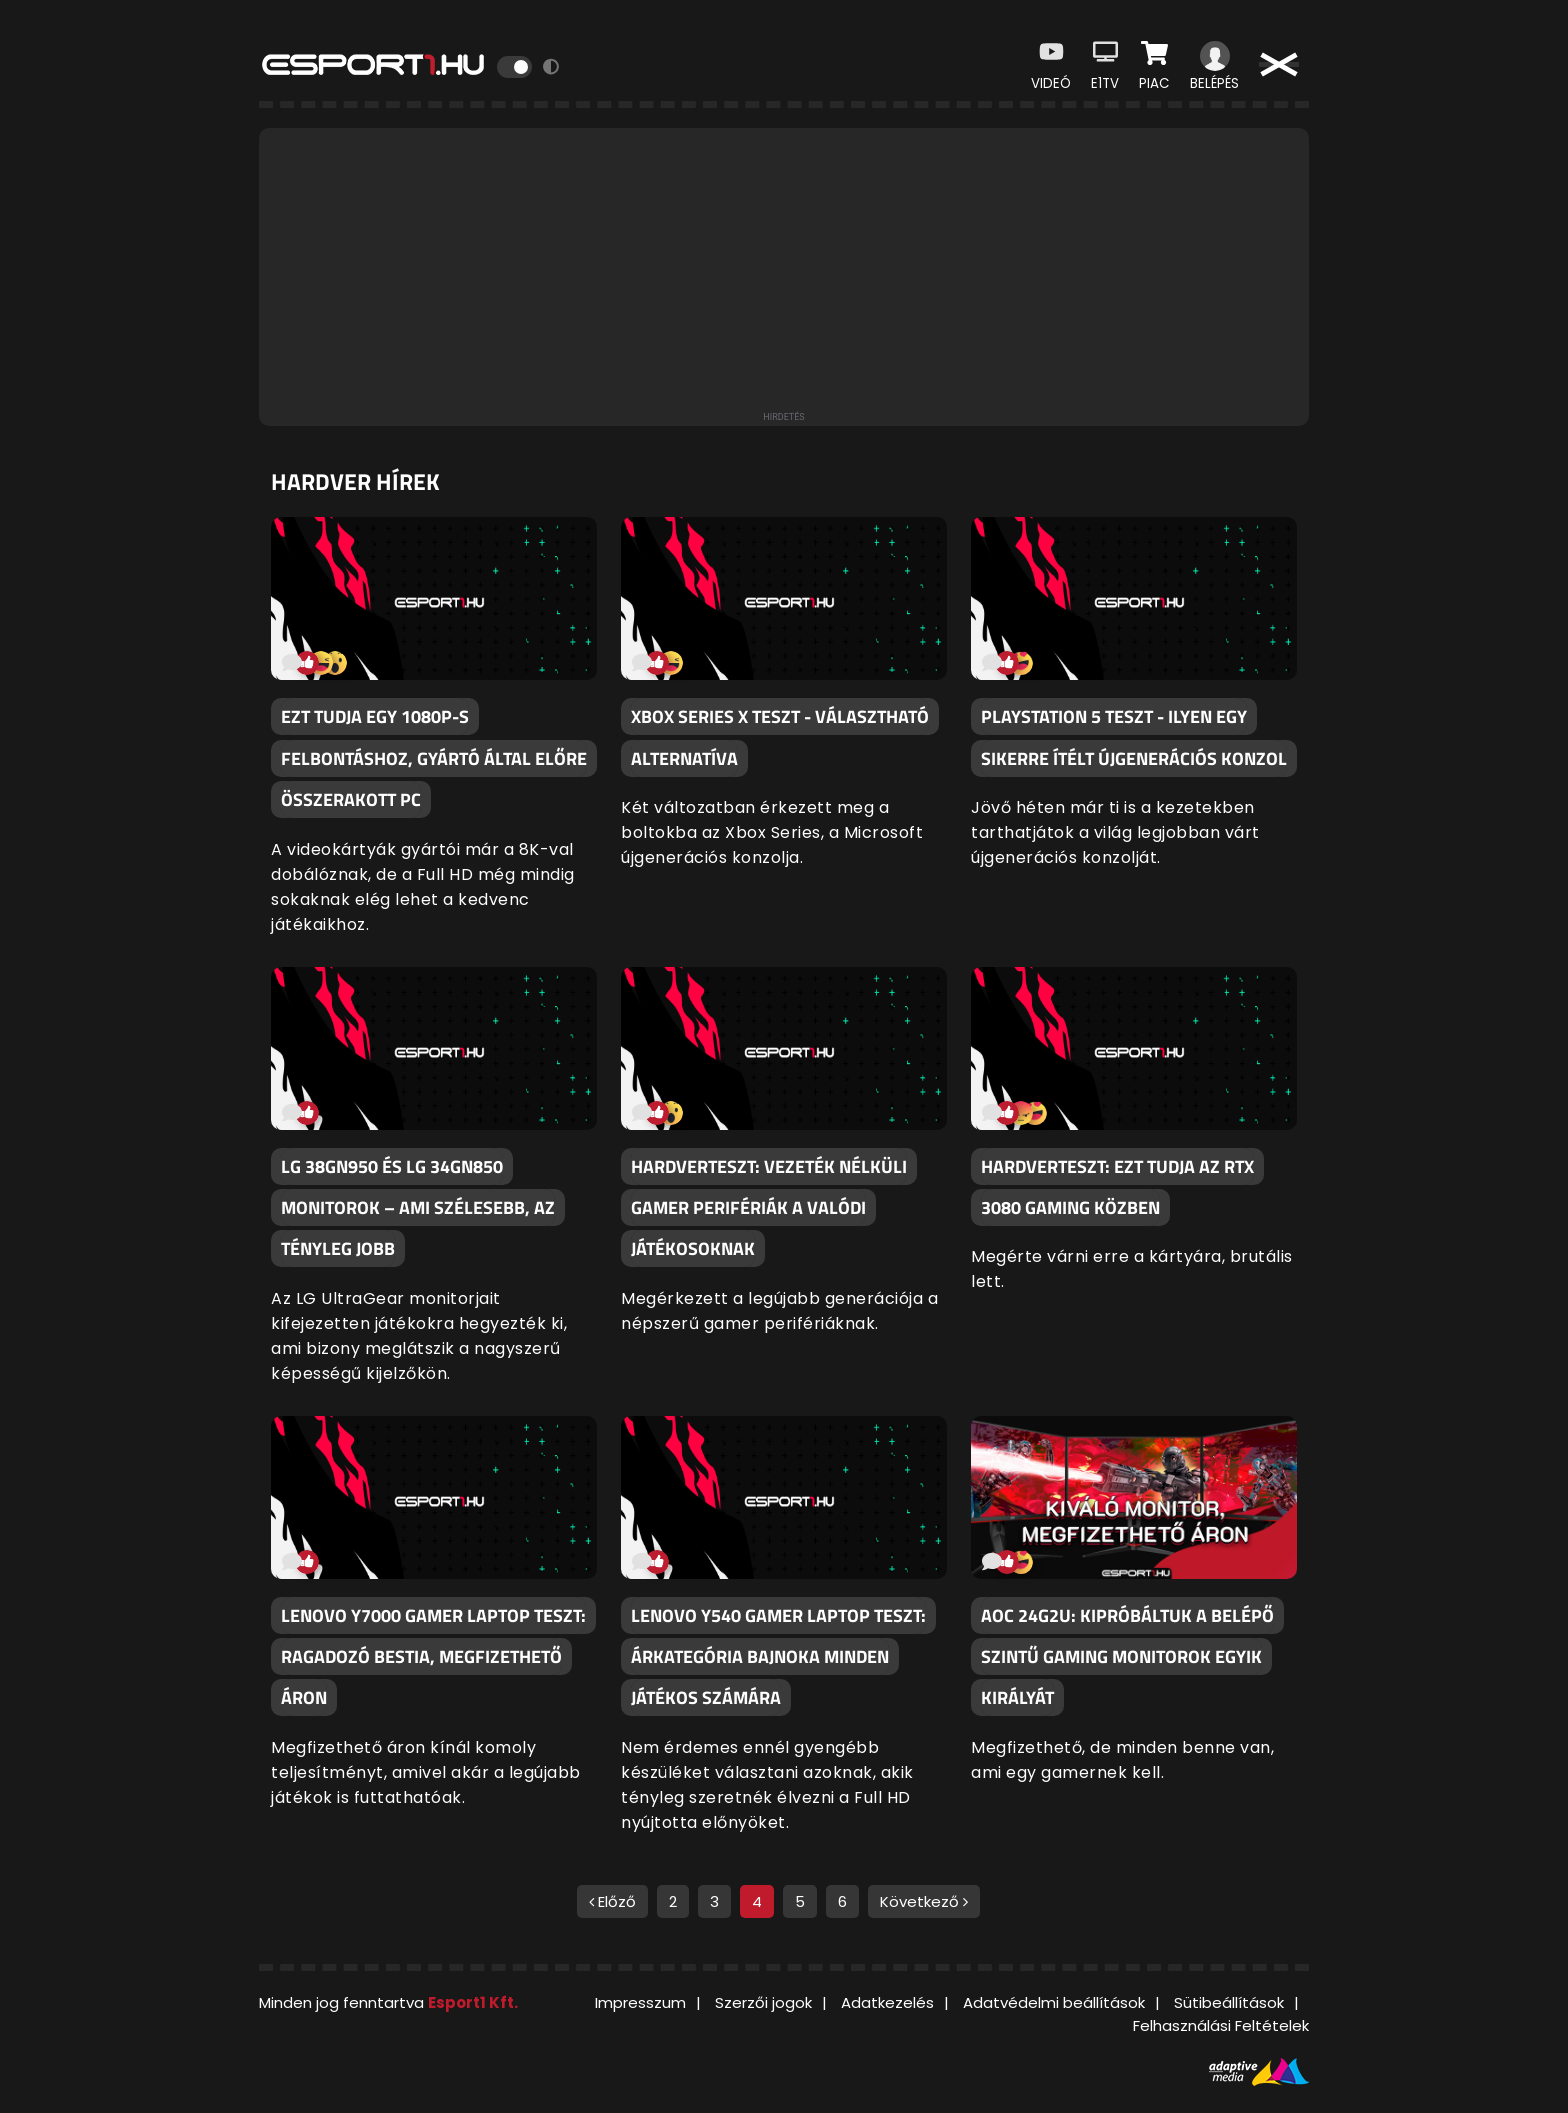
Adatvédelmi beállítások (1054, 2002)
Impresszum (640, 2002)
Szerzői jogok (763, 2002)
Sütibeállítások (1229, 2002)
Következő (924, 1901)
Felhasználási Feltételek (1221, 2025)
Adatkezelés (887, 2002)
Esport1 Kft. (473, 2002)
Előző (612, 1901)
